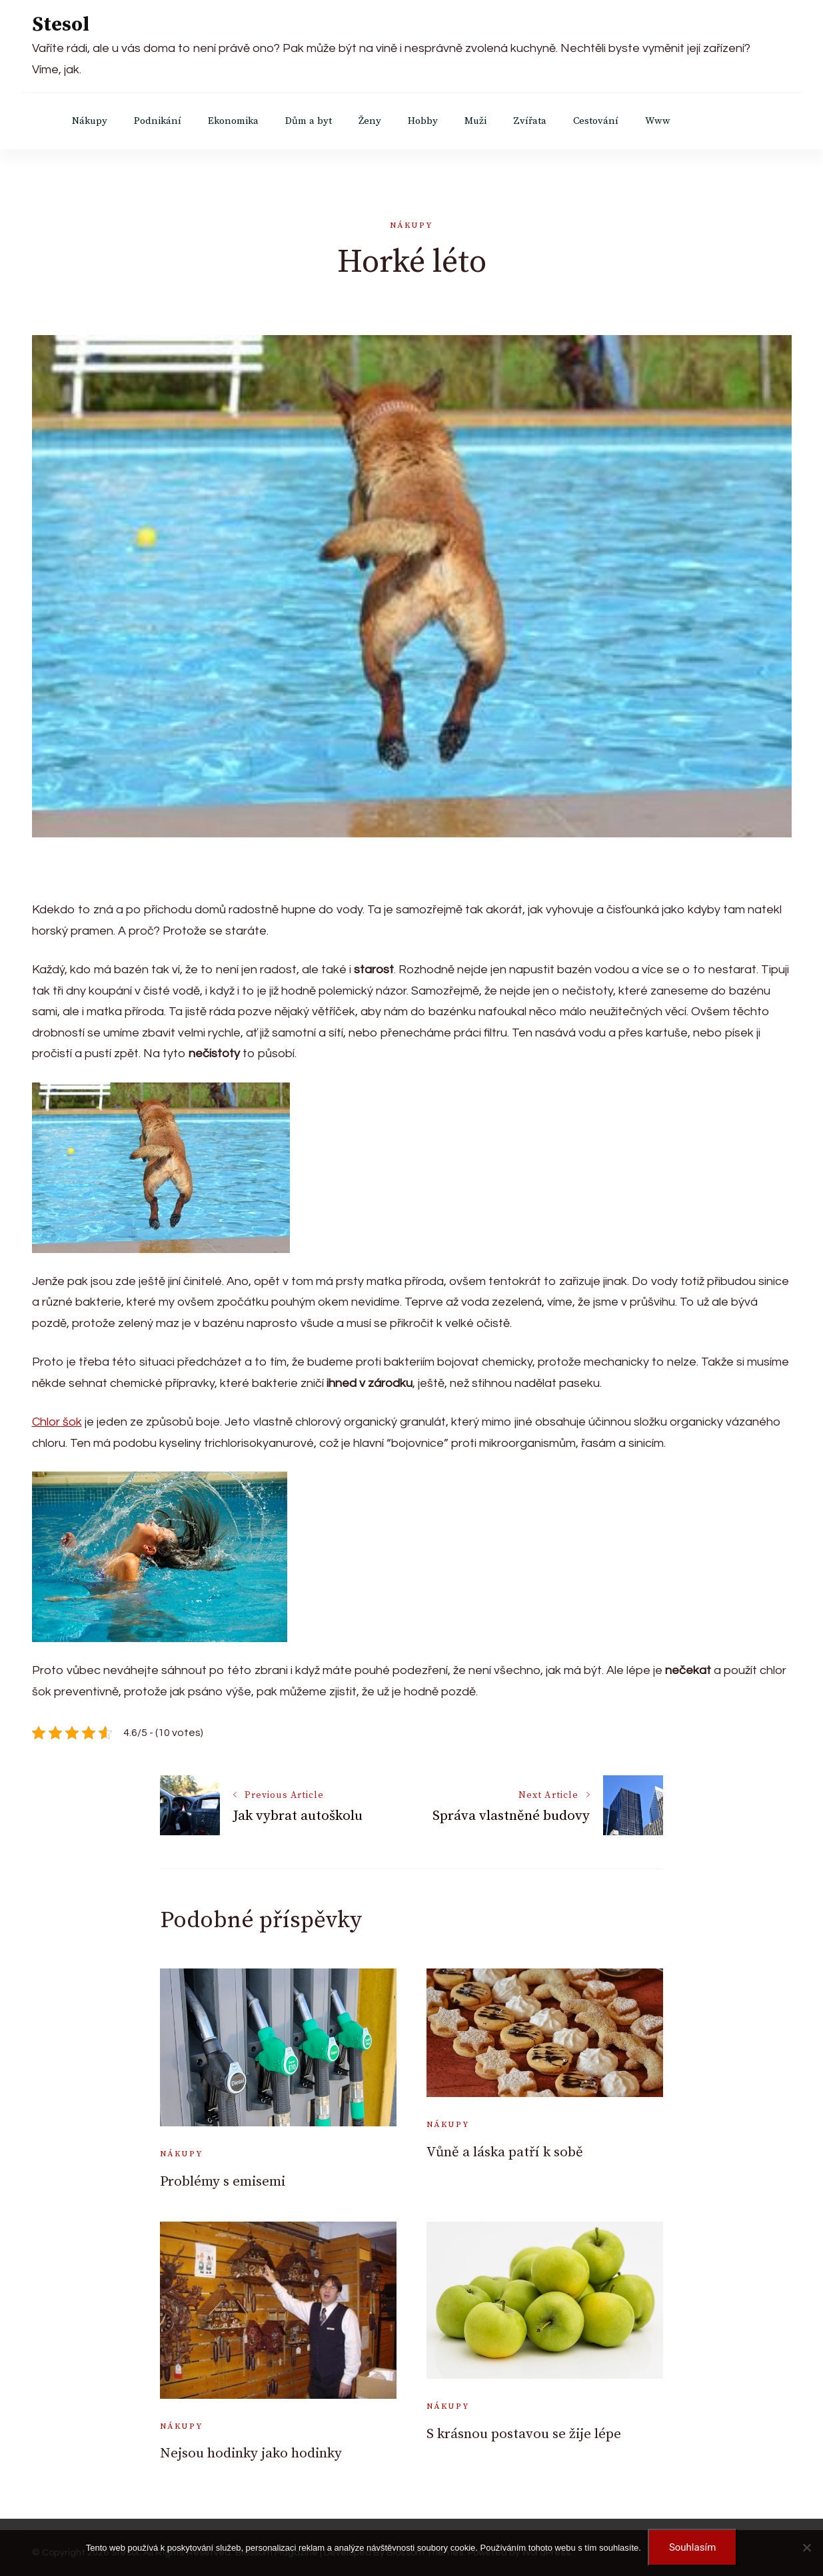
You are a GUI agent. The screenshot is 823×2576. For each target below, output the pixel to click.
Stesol (60, 24)
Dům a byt (308, 121)
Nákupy (89, 121)
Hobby (423, 121)
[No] (806, 2547)
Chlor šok (57, 1422)
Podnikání (157, 121)
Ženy (370, 121)
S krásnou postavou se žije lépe (523, 2434)
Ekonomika (233, 121)
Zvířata (529, 121)
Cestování (595, 121)
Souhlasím (692, 2547)
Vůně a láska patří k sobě (504, 2152)
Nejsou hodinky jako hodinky (251, 2453)
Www (657, 121)
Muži (475, 121)
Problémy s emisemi (222, 2181)
